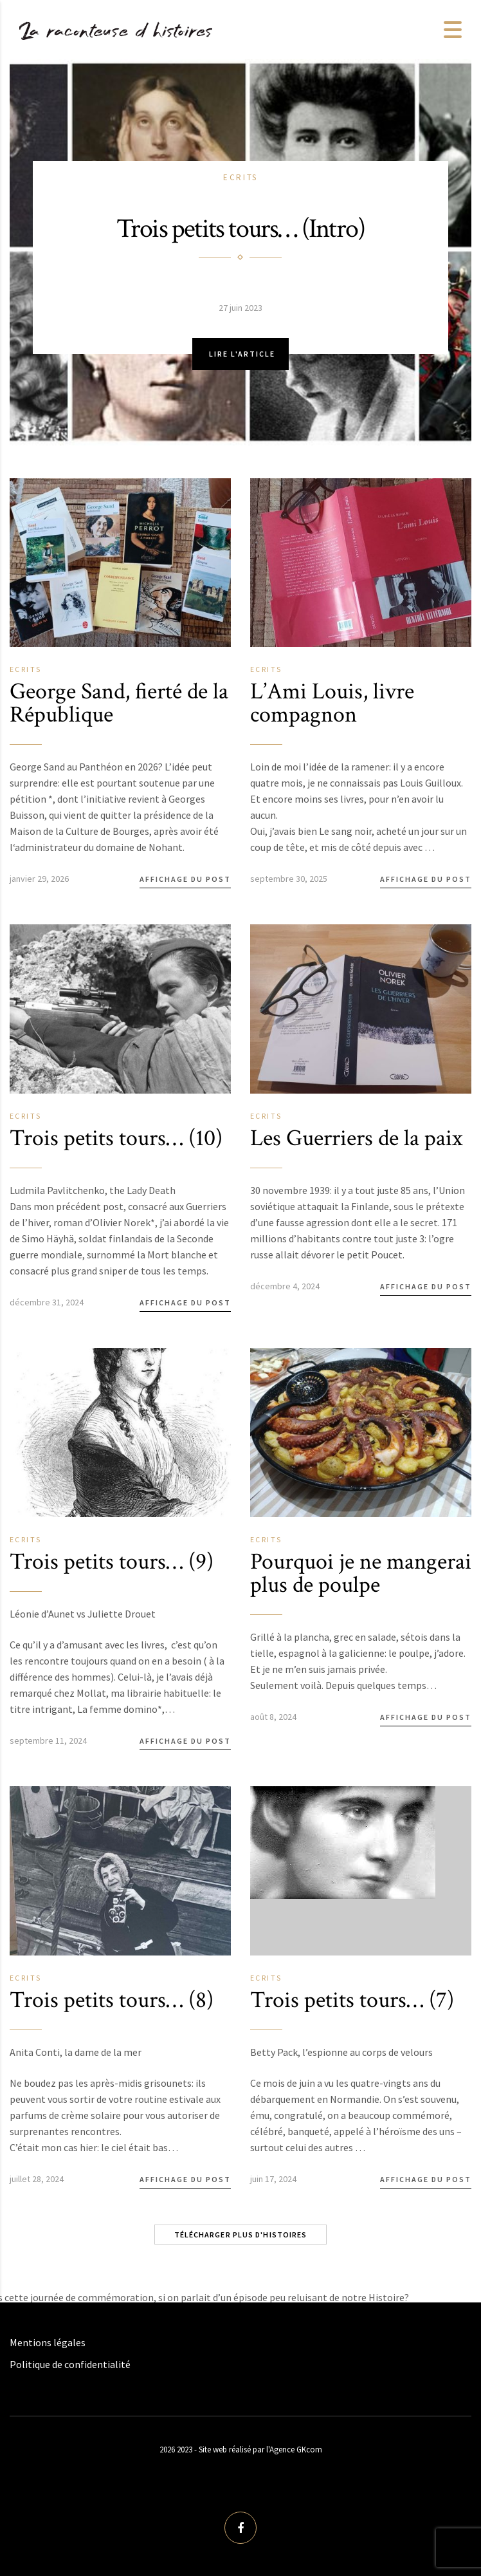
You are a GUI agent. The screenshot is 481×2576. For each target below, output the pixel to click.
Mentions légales (48, 2342)
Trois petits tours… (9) (111, 1562)
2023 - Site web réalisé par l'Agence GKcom (249, 2449)
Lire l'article (242, 354)
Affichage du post (185, 879)
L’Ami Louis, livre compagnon (332, 703)
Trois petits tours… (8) (111, 2000)
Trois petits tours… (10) (116, 1138)
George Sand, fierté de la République (119, 703)
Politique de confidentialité (70, 2364)
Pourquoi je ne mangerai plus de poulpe (360, 1573)
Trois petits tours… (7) (352, 2000)
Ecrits (240, 177)
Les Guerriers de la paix (356, 1138)
